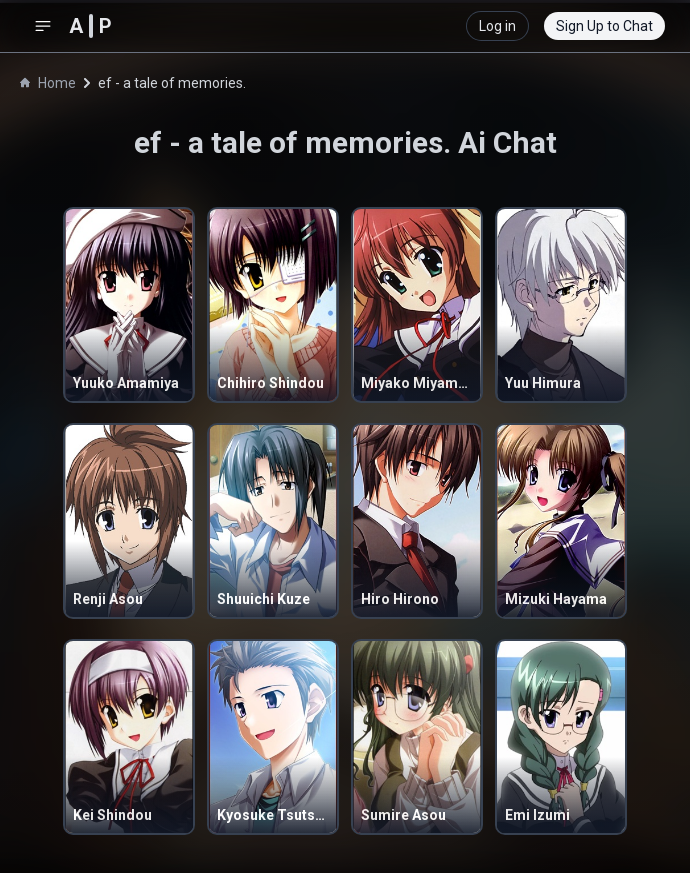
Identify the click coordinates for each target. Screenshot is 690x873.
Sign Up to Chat (604, 26)
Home (48, 83)
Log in (497, 26)
